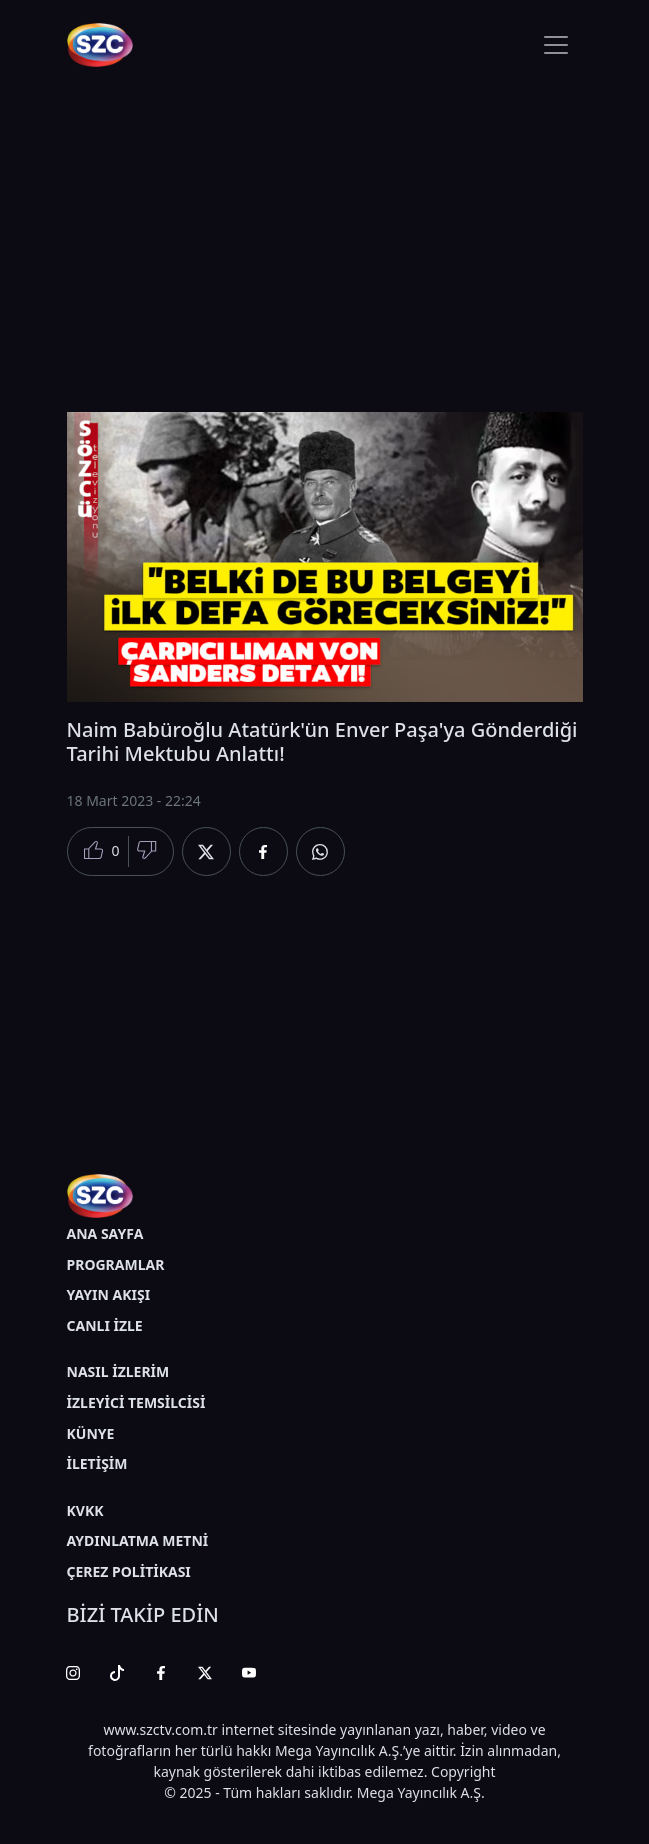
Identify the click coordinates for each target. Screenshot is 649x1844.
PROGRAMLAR (116, 1264)
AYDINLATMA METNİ (138, 1540)
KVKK (85, 1510)
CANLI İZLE (105, 1325)
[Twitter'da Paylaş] (206, 851)
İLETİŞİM (97, 1463)
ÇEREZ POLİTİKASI (129, 1571)
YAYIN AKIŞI (109, 1294)
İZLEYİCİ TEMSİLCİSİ (136, 1402)
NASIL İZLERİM (118, 1371)
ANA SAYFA (105, 1233)
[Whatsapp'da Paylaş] (320, 851)
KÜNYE (91, 1433)
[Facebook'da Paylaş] (263, 851)
